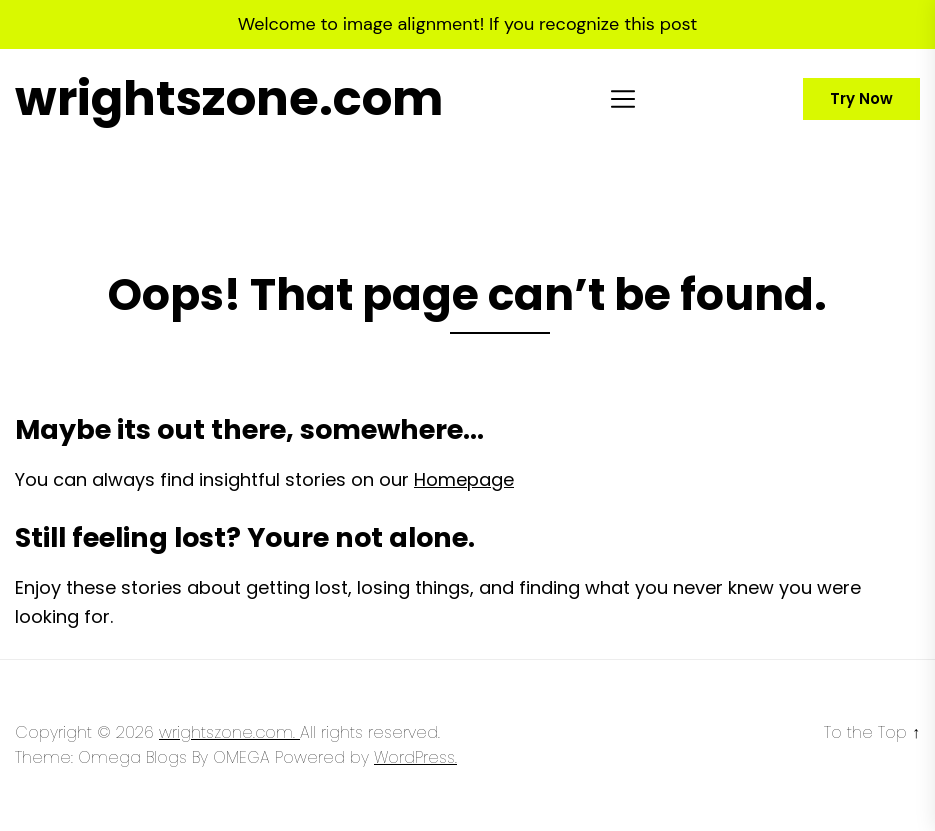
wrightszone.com (229, 99)
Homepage (464, 479)
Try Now (861, 98)
